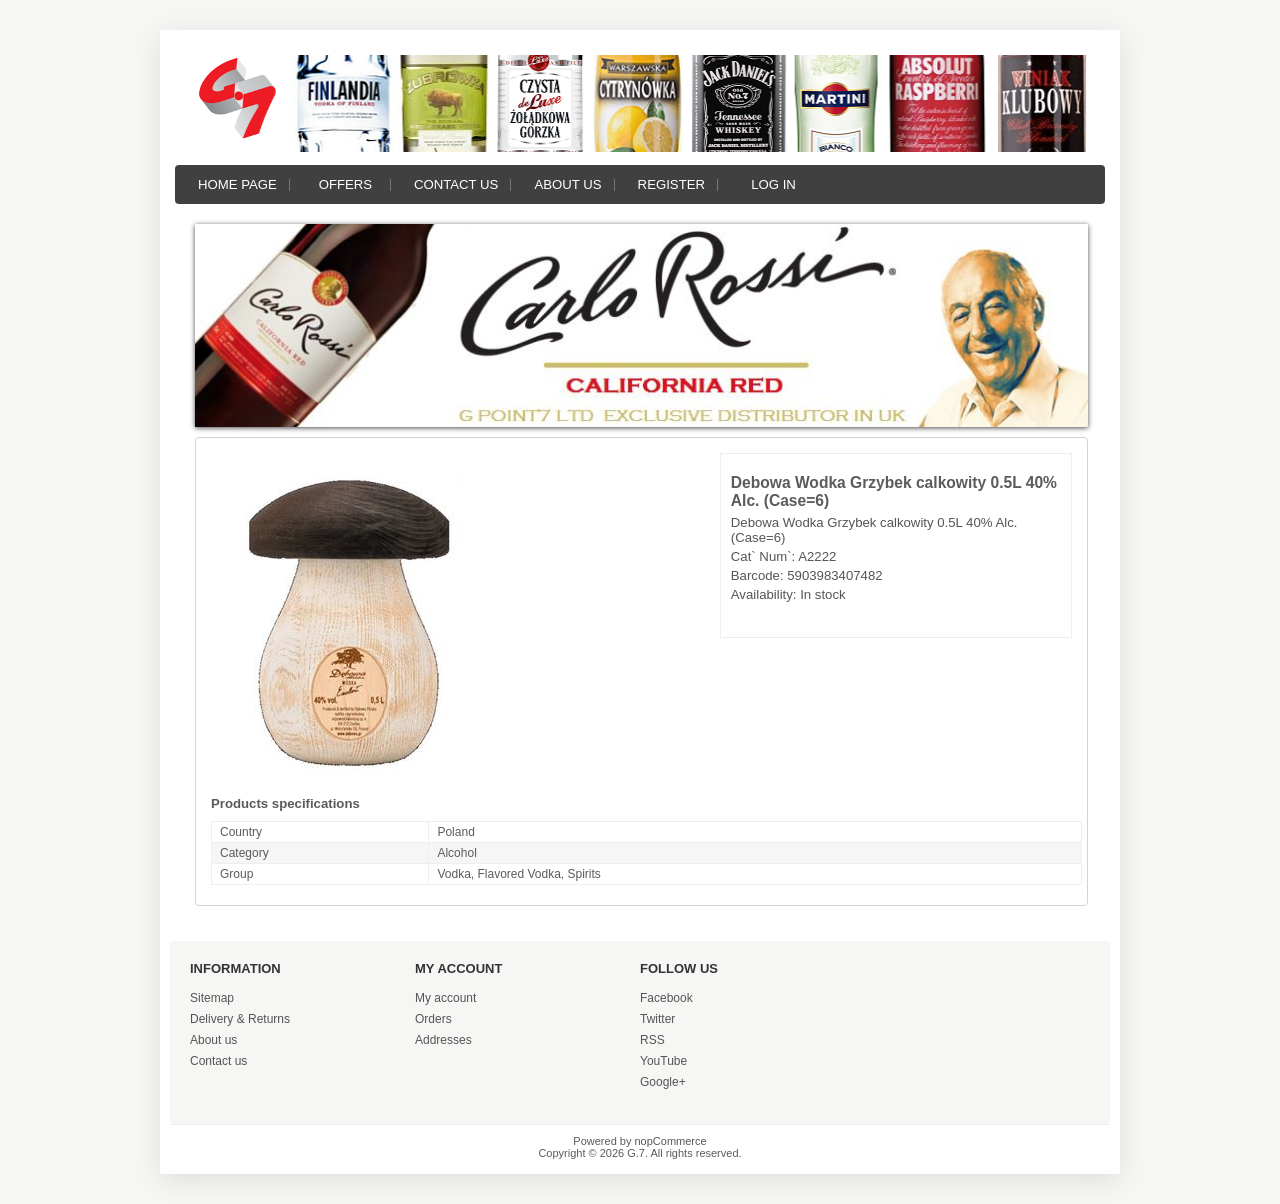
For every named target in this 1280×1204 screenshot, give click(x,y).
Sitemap (212, 998)
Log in (773, 184)
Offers (345, 184)
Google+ (663, 1082)
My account (445, 998)
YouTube (663, 1061)
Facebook (666, 998)
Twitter (657, 1019)
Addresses (443, 1040)
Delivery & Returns (240, 1019)
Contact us (456, 184)
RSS (652, 1040)
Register (671, 184)
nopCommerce (671, 1141)
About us (567, 184)
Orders (433, 1019)
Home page (237, 184)
